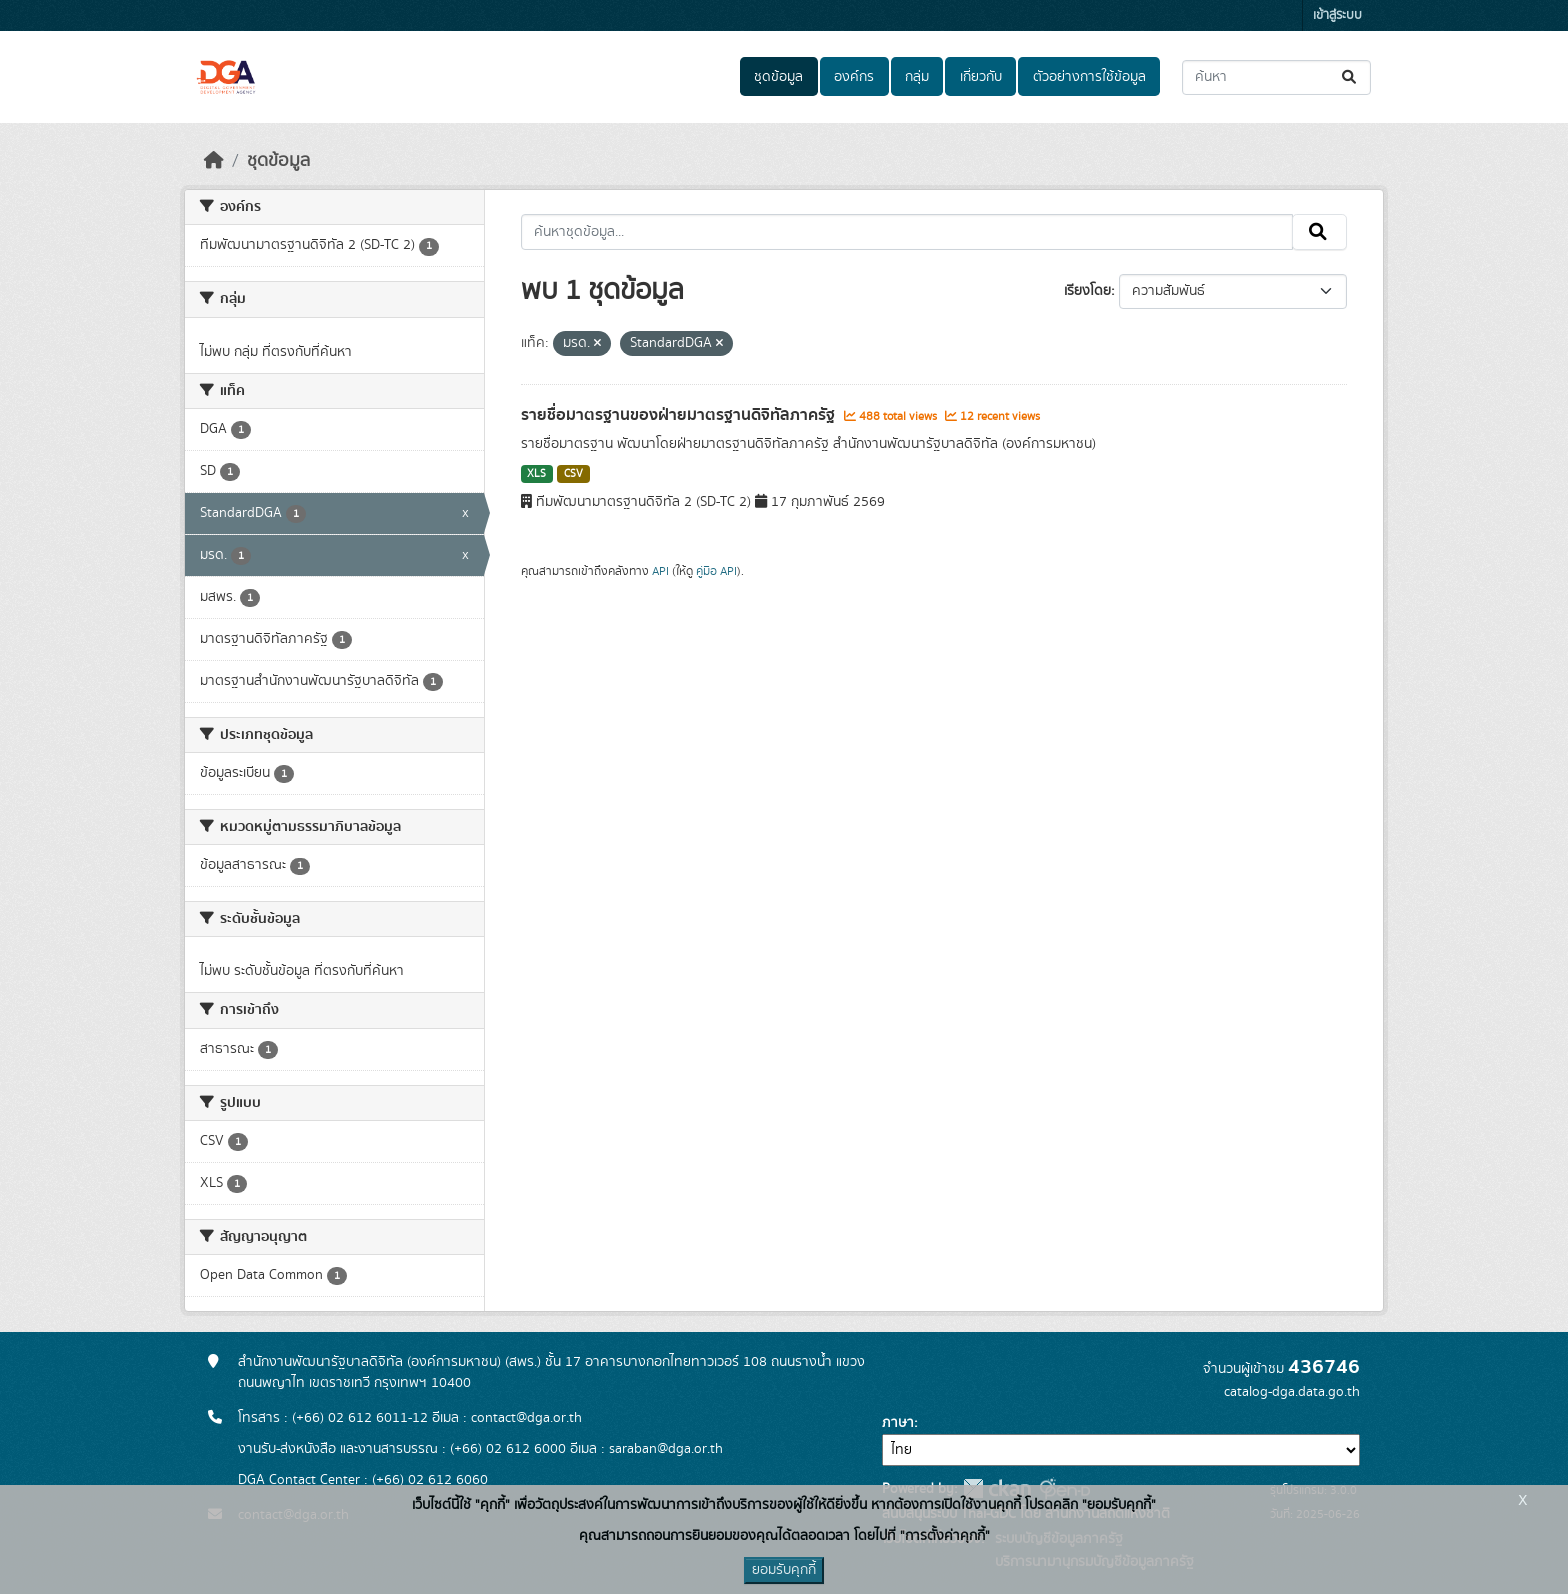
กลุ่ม (917, 77)
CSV (573, 474)
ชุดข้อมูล (778, 77)
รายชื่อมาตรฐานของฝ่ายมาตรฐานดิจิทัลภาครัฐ (680, 415)
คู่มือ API (716, 571)
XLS (536, 474)
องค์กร (854, 77)
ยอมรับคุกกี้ (784, 1570)
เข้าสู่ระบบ (1337, 15)
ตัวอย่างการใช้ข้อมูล (1089, 77)
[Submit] (1350, 77)
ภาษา (898, 1423)
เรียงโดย (1087, 291)
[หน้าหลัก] (214, 161)
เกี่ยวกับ (981, 77)
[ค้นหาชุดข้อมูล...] (1276, 77)
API (660, 571)
